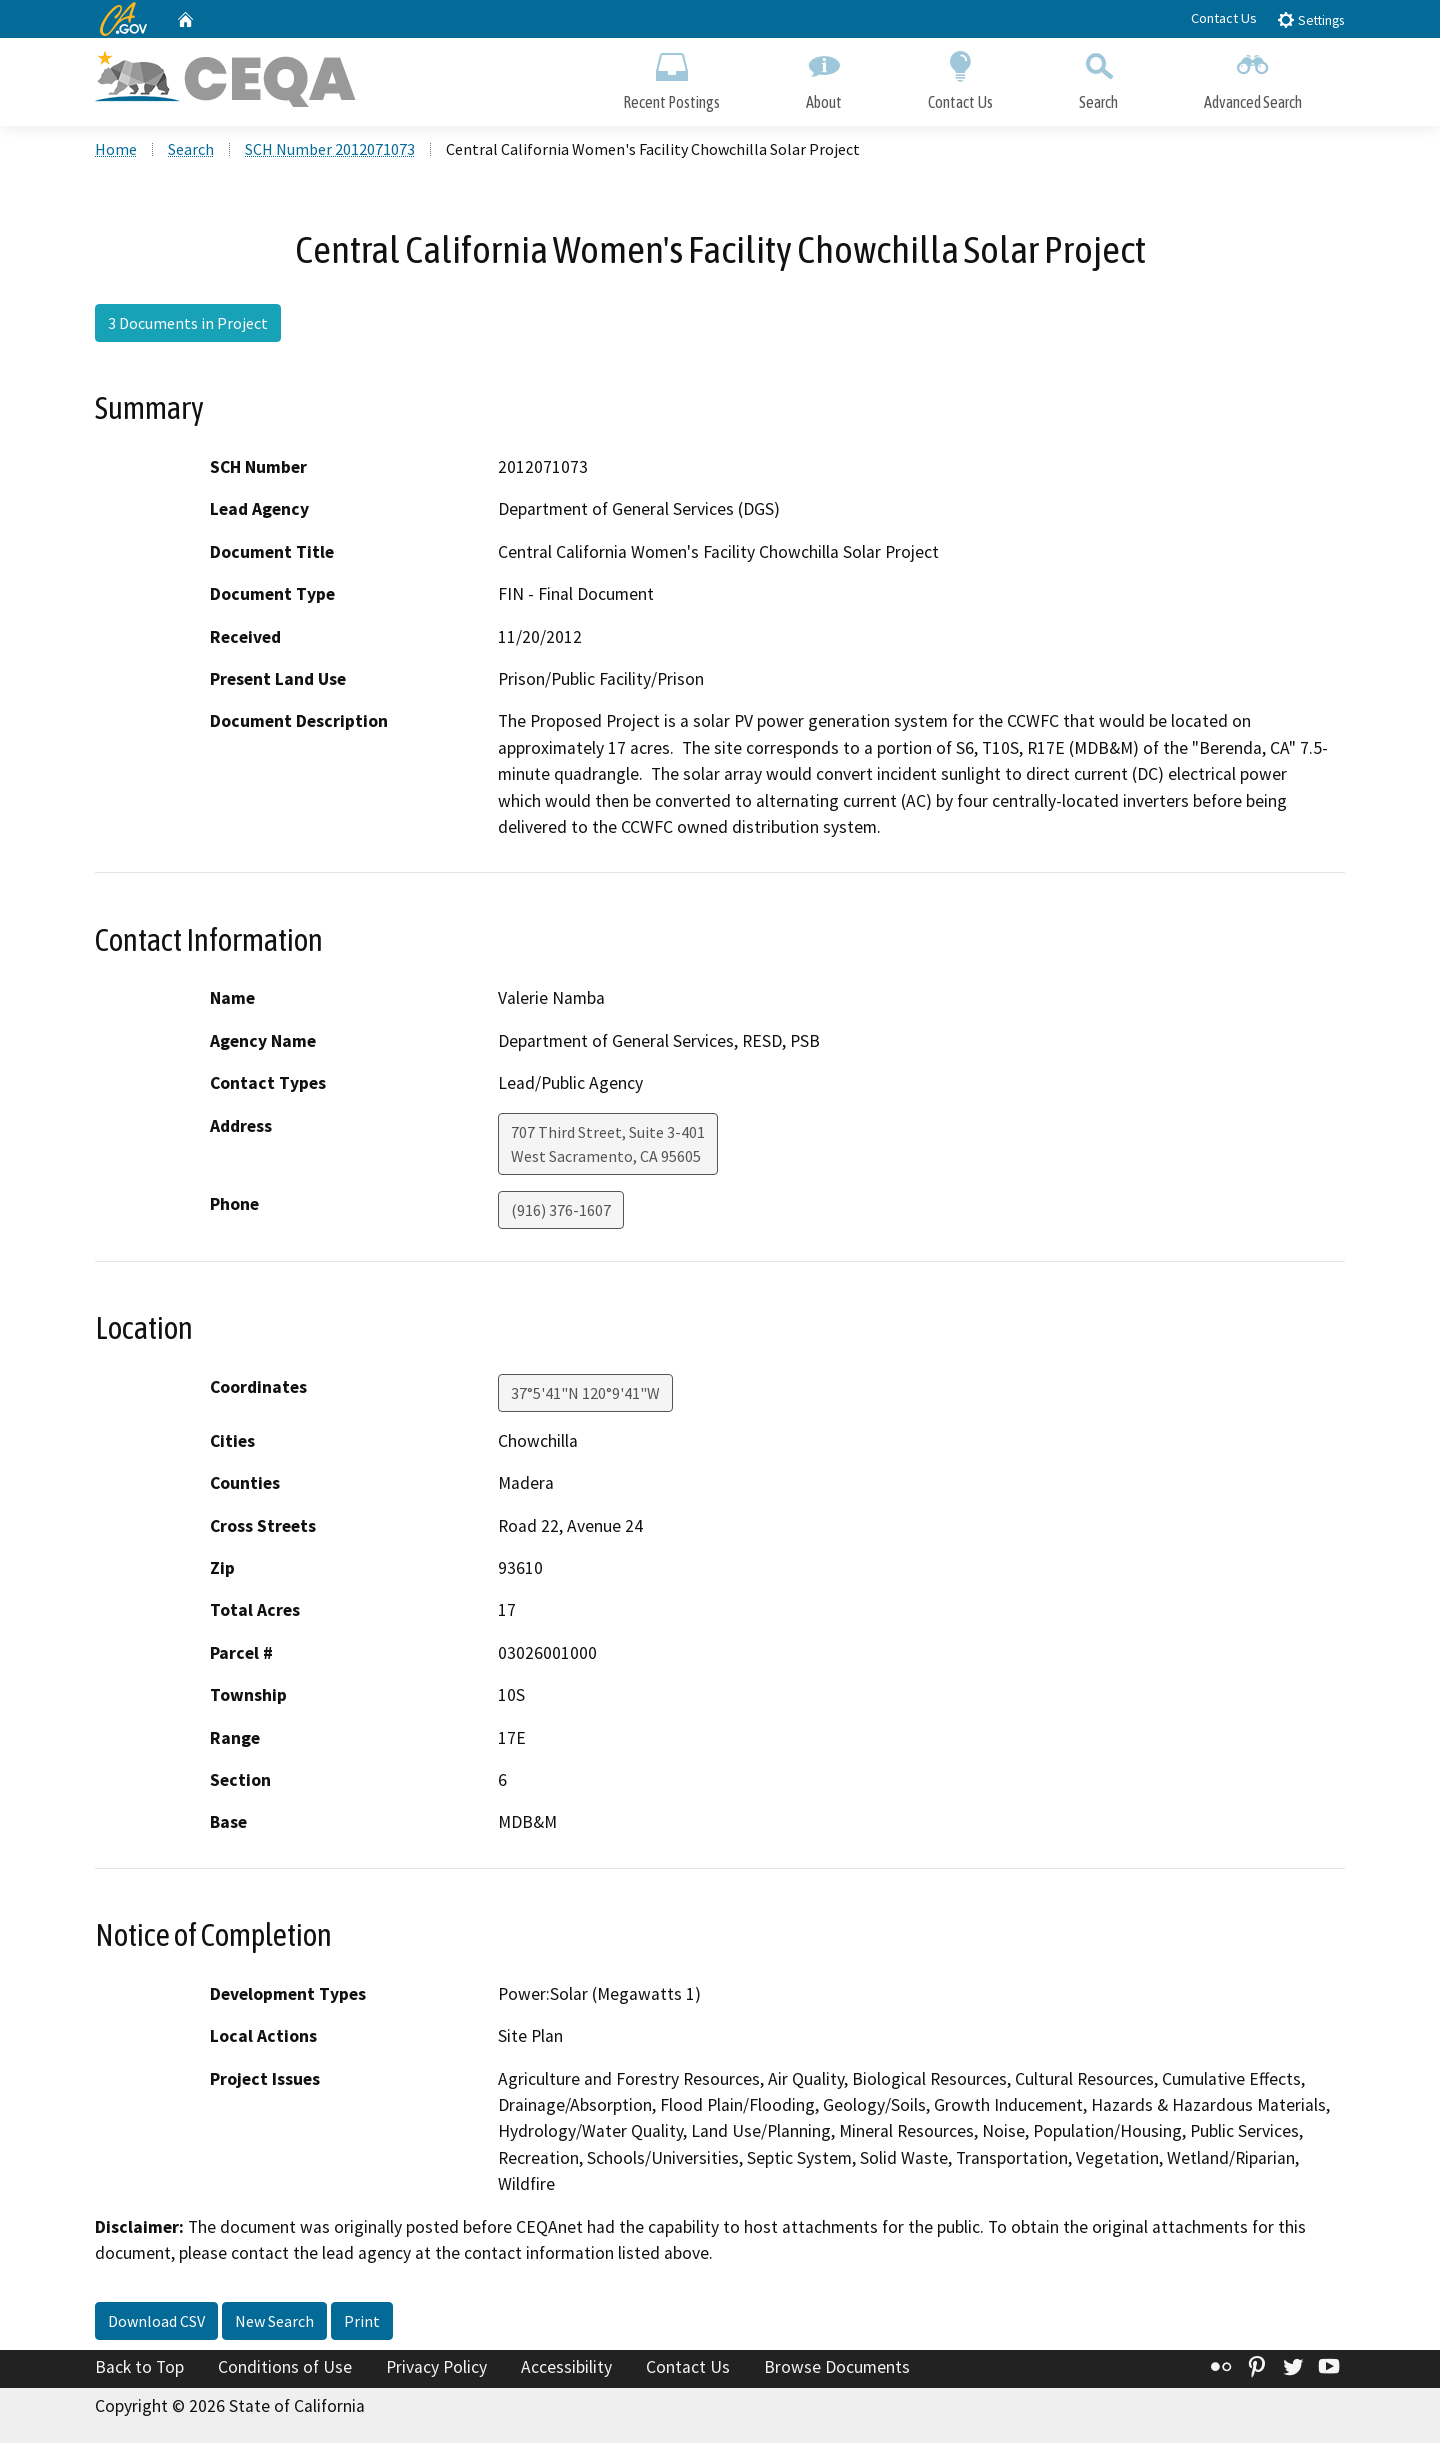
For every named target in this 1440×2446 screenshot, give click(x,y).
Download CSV (156, 2323)
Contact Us (1224, 18)
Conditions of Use (285, 2369)
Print (362, 2323)
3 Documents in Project (188, 325)
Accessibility (566, 2369)
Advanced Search (1253, 77)
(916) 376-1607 (561, 1212)
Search (1098, 77)
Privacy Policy (436, 2369)
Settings (1310, 19)
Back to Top (139, 2369)
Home (116, 151)
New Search (274, 2323)
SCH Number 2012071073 (330, 151)
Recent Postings (671, 77)
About (824, 77)
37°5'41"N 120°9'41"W (585, 1395)
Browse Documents (837, 2369)
